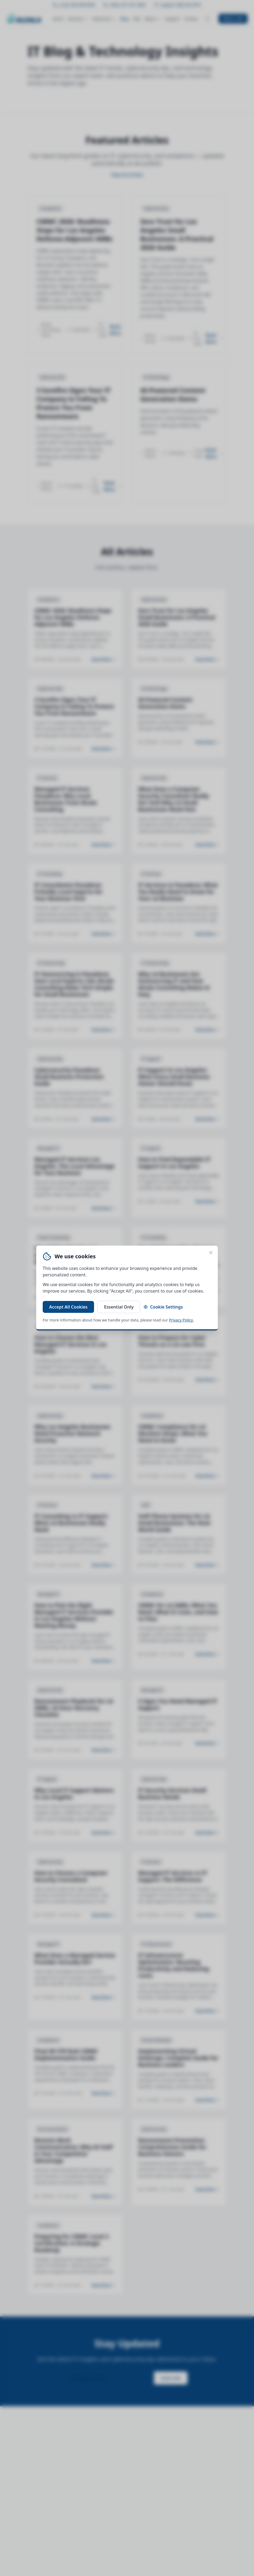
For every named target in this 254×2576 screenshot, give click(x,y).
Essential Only (118, 1307)
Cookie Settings (163, 1307)
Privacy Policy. (181, 1320)
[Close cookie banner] (210, 1252)
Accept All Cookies (68, 1307)
